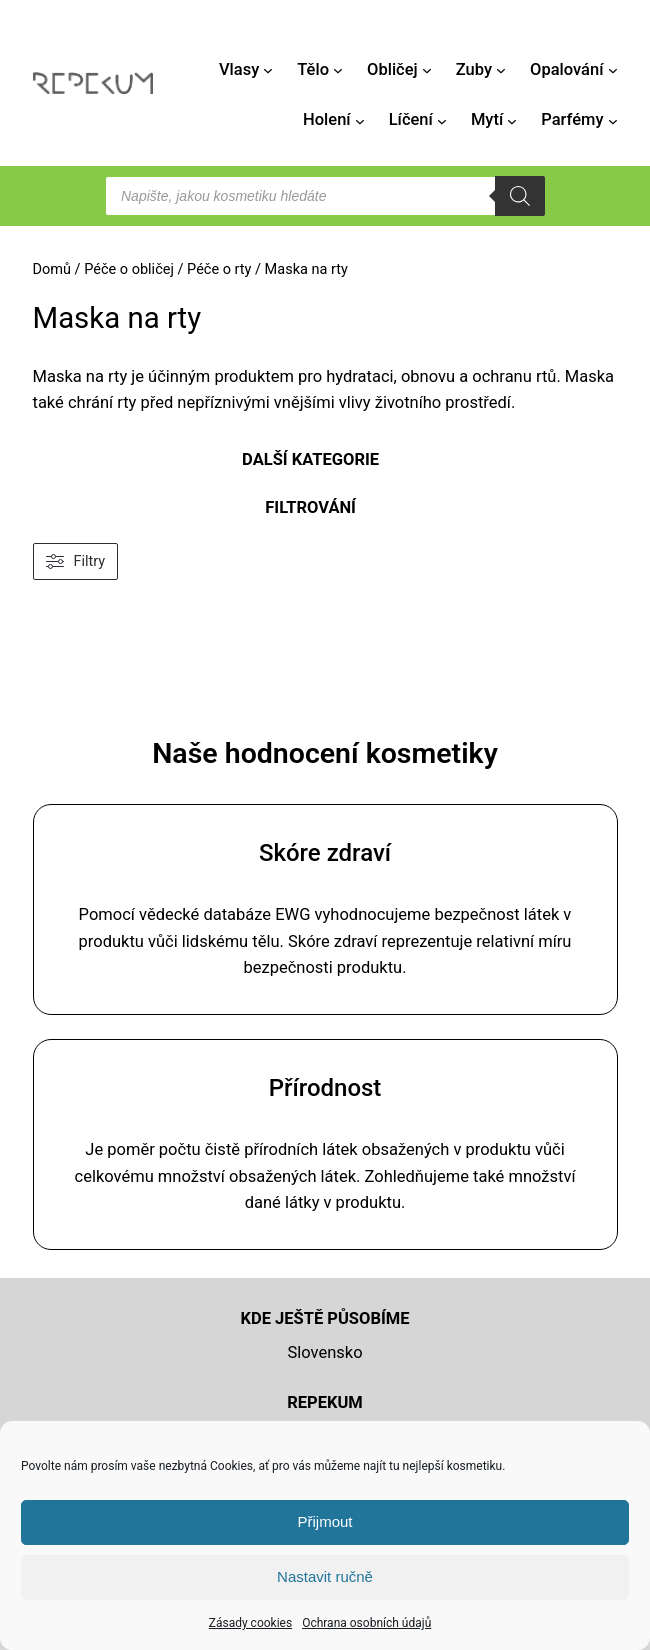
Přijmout (324, 1521)
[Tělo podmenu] (338, 70)
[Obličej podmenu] (427, 70)
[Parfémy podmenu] (613, 121)
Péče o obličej (129, 269)
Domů (52, 269)
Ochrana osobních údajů (366, 1623)
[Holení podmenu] (360, 121)
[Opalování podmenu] (613, 70)
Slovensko (324, 1352)
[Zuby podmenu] (501, 70)
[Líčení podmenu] (442, 121)
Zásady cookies (250, 1623)
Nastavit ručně (325, 1576)
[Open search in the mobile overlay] (325, 196)
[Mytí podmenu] (512, 121)
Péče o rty (219, 269)
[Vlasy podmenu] (268, 70)
